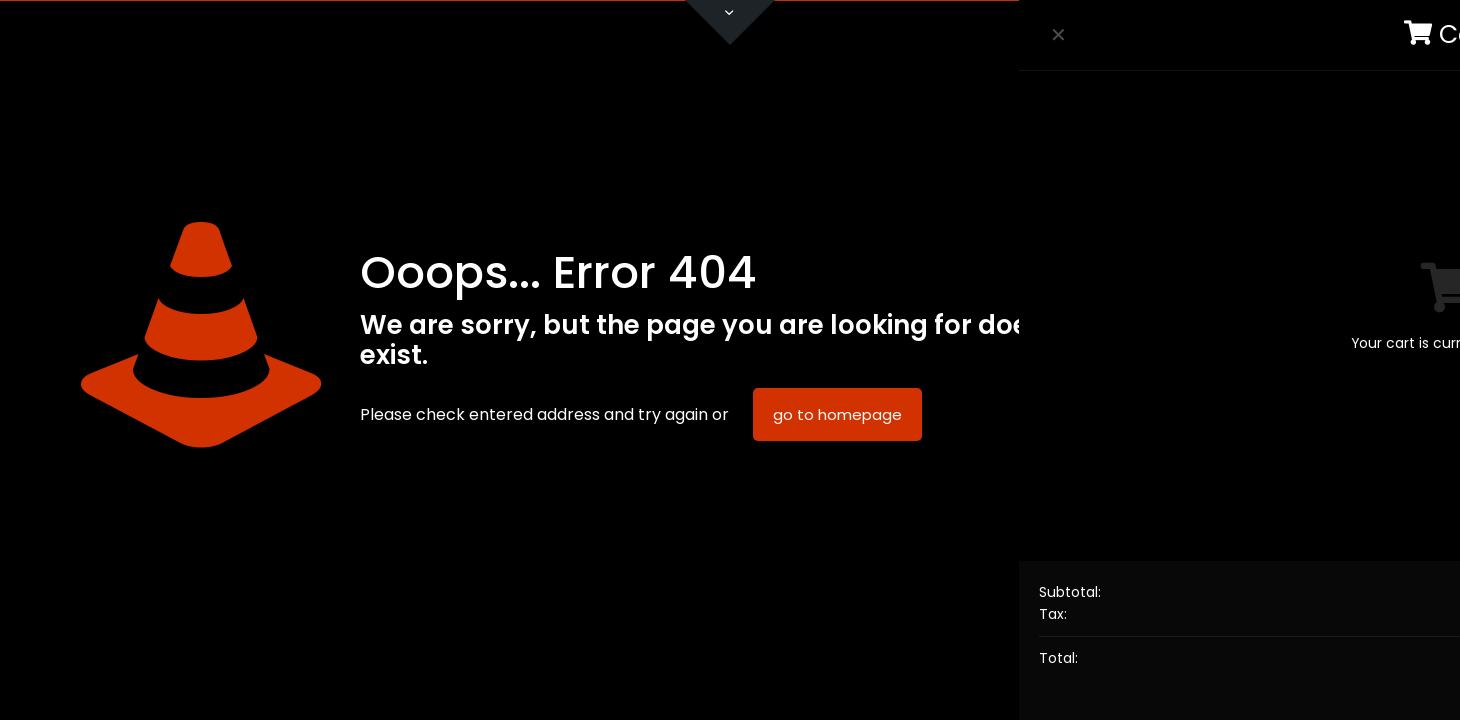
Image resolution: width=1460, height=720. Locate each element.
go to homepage (837, 414)
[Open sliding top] (730, 22)
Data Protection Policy (1273, 515)
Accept (1260, 613)
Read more (1260, 558)
